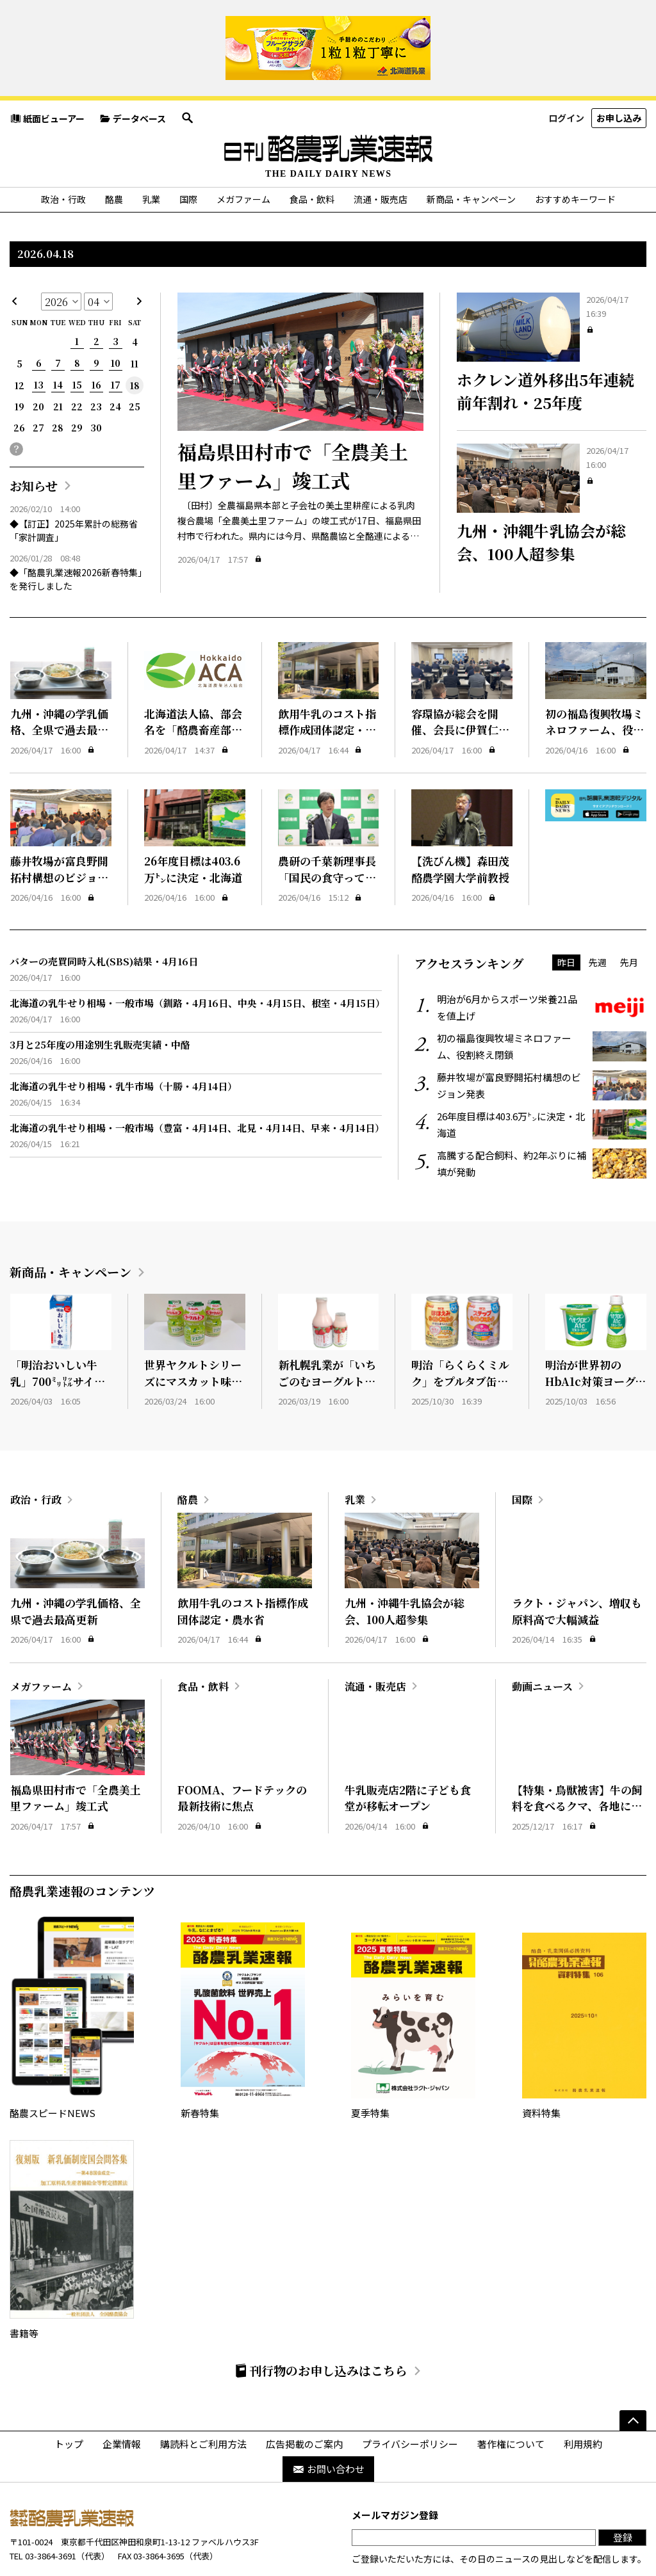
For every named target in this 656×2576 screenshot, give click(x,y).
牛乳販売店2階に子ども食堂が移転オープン (408, 1750)
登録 (622, 2490)
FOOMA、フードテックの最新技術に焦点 (242, 1750)
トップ (68, 2396)
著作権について (511, 2396)
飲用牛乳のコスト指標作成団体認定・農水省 (327, 681)
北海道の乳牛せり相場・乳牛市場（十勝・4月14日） (123, 1038)
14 (58, 337)
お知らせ (34, 437)
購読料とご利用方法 (203, 2396)
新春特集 (243, 1970)
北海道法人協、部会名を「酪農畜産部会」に (193, 681)
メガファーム (243, 151)
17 (115, 337)
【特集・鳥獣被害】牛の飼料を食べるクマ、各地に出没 (577, 1758)
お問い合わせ (328, 2421)
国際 (188, 151)
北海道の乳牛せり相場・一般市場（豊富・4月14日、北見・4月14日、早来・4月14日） (197, 1079)
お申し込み (618, 70)
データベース (132, 70)
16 (96, 337)
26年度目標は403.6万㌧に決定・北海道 (193, 821)
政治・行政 (63, 151)
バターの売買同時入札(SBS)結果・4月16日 (104, 913)
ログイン (566, 70)
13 (39, 337)
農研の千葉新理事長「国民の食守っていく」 (327, 829)
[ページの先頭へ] (632, 2372)
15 (77, 337)
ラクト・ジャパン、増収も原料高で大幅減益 (577, 1563)
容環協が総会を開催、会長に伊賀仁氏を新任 (460, 681)
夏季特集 (413, 1970)
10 (115, 315)
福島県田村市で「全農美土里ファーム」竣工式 (292, 418)
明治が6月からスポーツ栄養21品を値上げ (541, 960)
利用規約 (583, 2396)
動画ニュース (542, 1638)
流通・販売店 (380, 151)
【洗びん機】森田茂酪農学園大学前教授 (460, 821)
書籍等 (72, 2192)
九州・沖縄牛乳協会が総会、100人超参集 (541, 494)
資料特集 (584, 1970)
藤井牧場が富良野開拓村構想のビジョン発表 (59, 829)
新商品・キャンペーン (471, 151)
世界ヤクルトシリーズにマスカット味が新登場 (193, 1333)
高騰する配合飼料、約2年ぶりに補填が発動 (541, 1116)
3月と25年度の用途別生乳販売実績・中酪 (100, 996)
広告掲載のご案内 (304, 2396)
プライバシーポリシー (410, 2396)
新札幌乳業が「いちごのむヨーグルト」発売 (327, 1333)
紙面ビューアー (47, 70)
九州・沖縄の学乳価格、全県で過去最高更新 (59, 681)
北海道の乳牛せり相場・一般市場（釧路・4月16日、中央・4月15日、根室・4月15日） (197, 955)
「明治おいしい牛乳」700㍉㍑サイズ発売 (57, 1333)
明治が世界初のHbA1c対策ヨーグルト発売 (595, 1333)
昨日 (566, 914)
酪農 (114, 151)
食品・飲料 (312, 151)
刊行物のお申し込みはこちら (320, 2322)
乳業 (151, 151)
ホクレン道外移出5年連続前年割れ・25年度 (545, 343)
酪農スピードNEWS (72, 1970)
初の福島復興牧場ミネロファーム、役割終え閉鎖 (594, 681)
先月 (629, 914)
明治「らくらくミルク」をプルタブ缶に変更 (460, 1333)
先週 (598, 914)
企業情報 (121, 2396)
